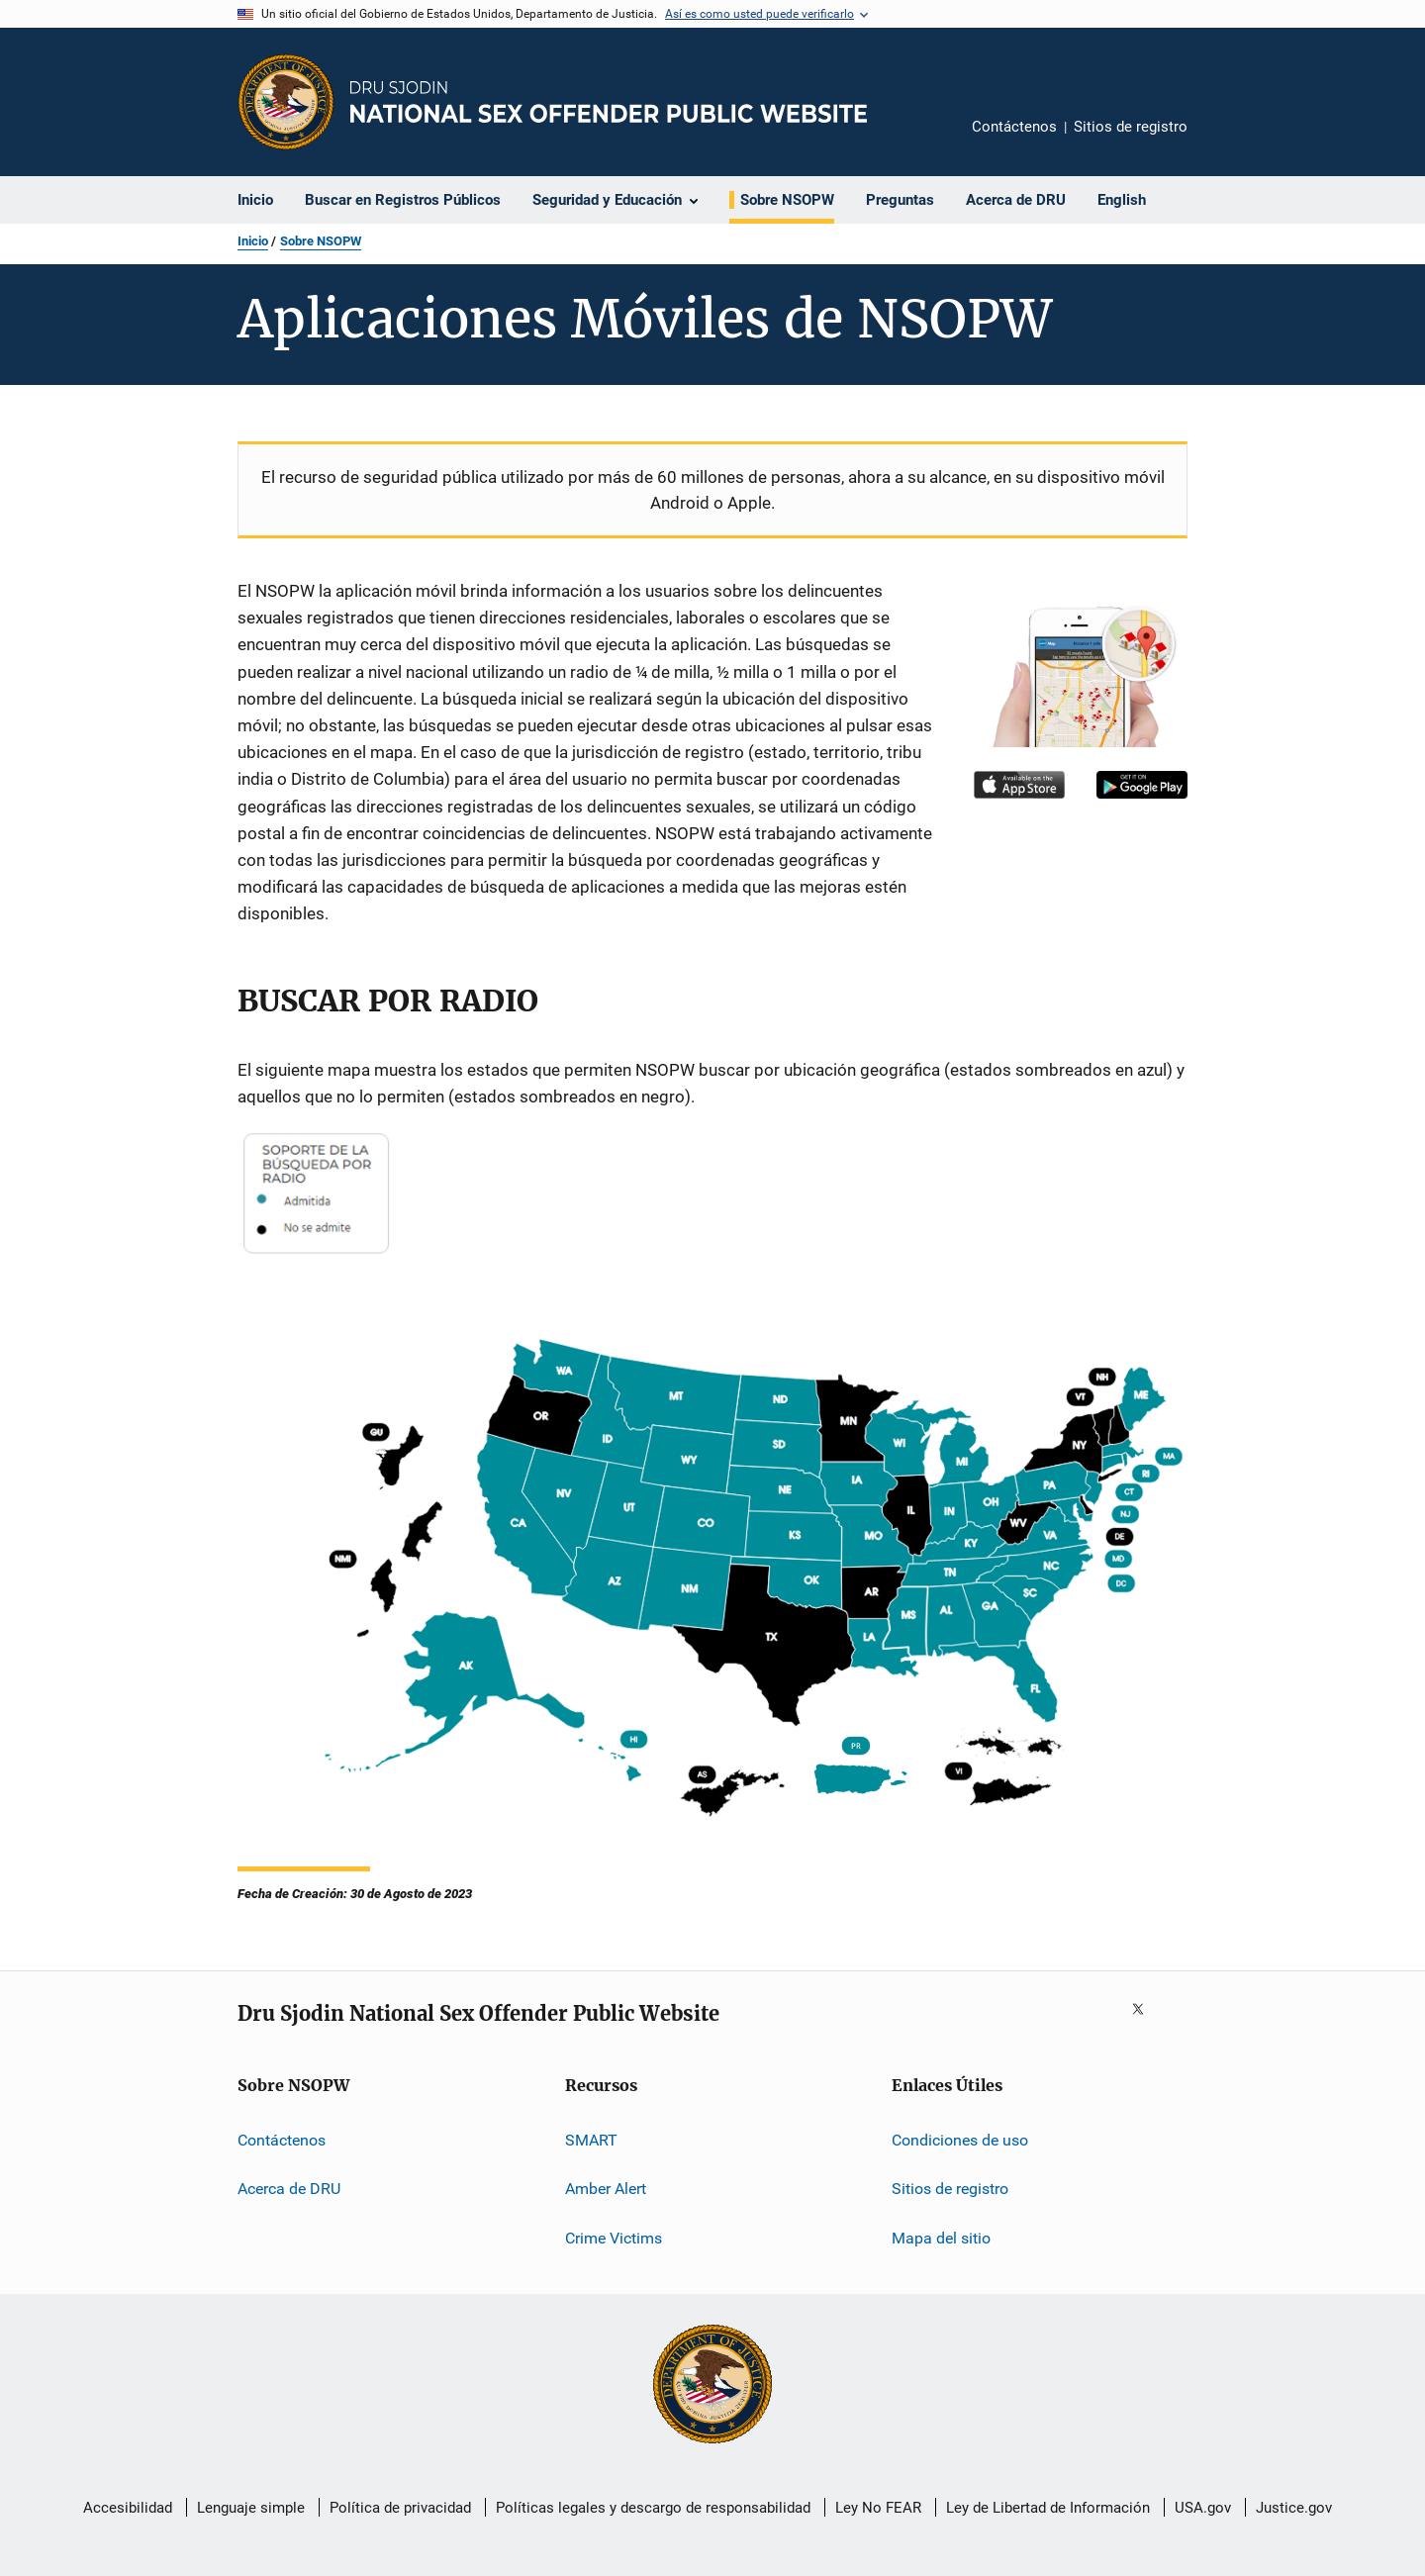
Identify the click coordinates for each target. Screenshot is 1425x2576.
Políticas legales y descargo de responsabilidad (653, 2508)
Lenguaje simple (251, 2508)
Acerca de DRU (289, 2188)
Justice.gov (1294, 2508)
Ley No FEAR (878, 2508)
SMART (591, 2140)
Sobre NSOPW (320, 241)
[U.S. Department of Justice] (712, 2386)
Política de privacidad (400, 2508)
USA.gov (1203, 2508)
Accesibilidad (127, 2508)
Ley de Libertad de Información (1048, 2508)
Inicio (253, 241)
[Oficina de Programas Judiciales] (286, 101)
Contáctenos (1014, 127)
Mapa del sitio (941, 2238)
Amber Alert (605, 2188)
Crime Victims (613, 2238)
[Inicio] (608, 101)
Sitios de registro (1131, 127)
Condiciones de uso (960, 2140)
